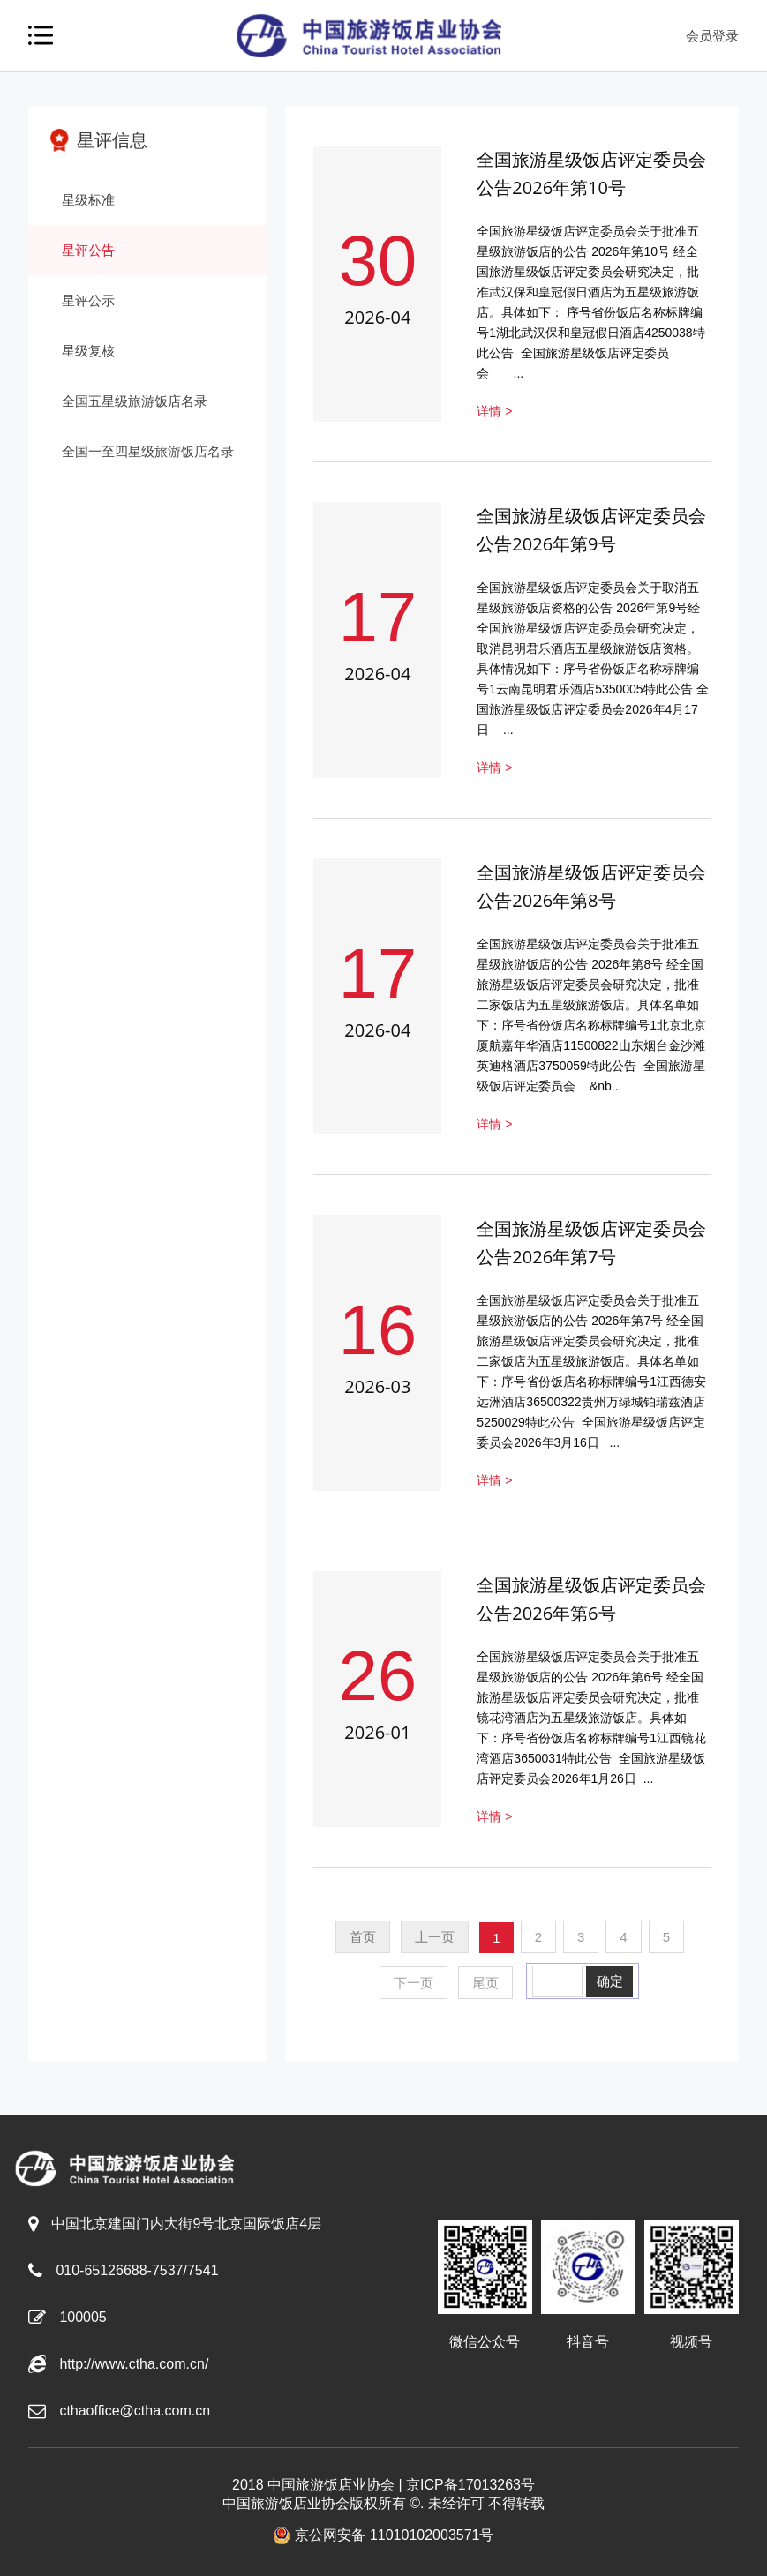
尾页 (485, 1982)
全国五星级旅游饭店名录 (134, 400)
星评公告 (88, 250)
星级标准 (88, 199)
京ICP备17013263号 (470, 2484)
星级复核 (88, 350)
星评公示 (88, 300)
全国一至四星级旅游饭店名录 (148, 451)
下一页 (413, 1982)
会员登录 (712, 35)
